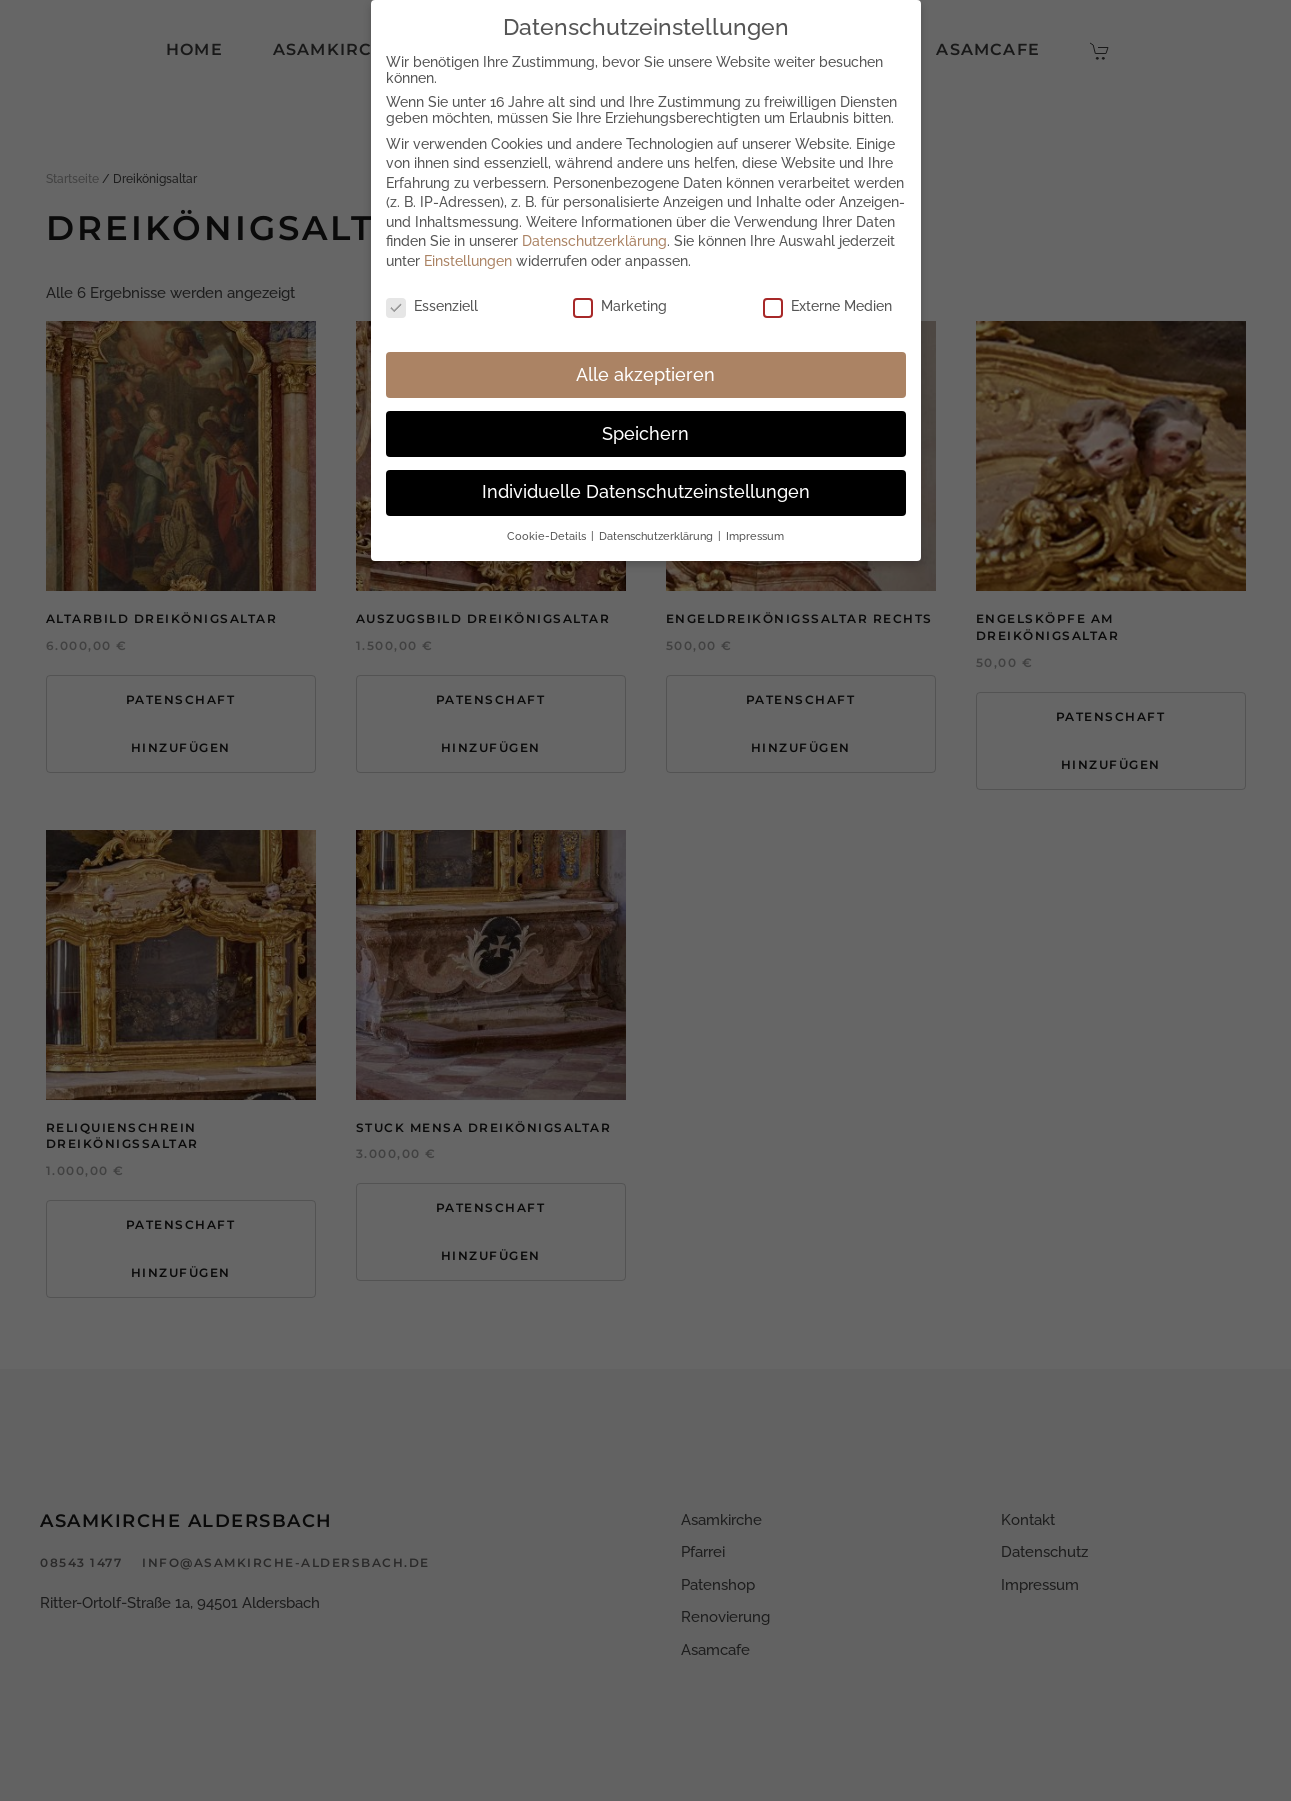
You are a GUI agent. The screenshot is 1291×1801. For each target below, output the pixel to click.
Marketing (620, 305)
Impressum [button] (755, 535)
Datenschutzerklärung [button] (657, 535)
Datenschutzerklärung (594, 240)
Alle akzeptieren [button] (645, 373)
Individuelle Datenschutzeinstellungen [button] (646, 491)
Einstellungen (468, 260)
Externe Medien (827, 305)
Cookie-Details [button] (548, 535)
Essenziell (432, 305)
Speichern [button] (645, 432)
